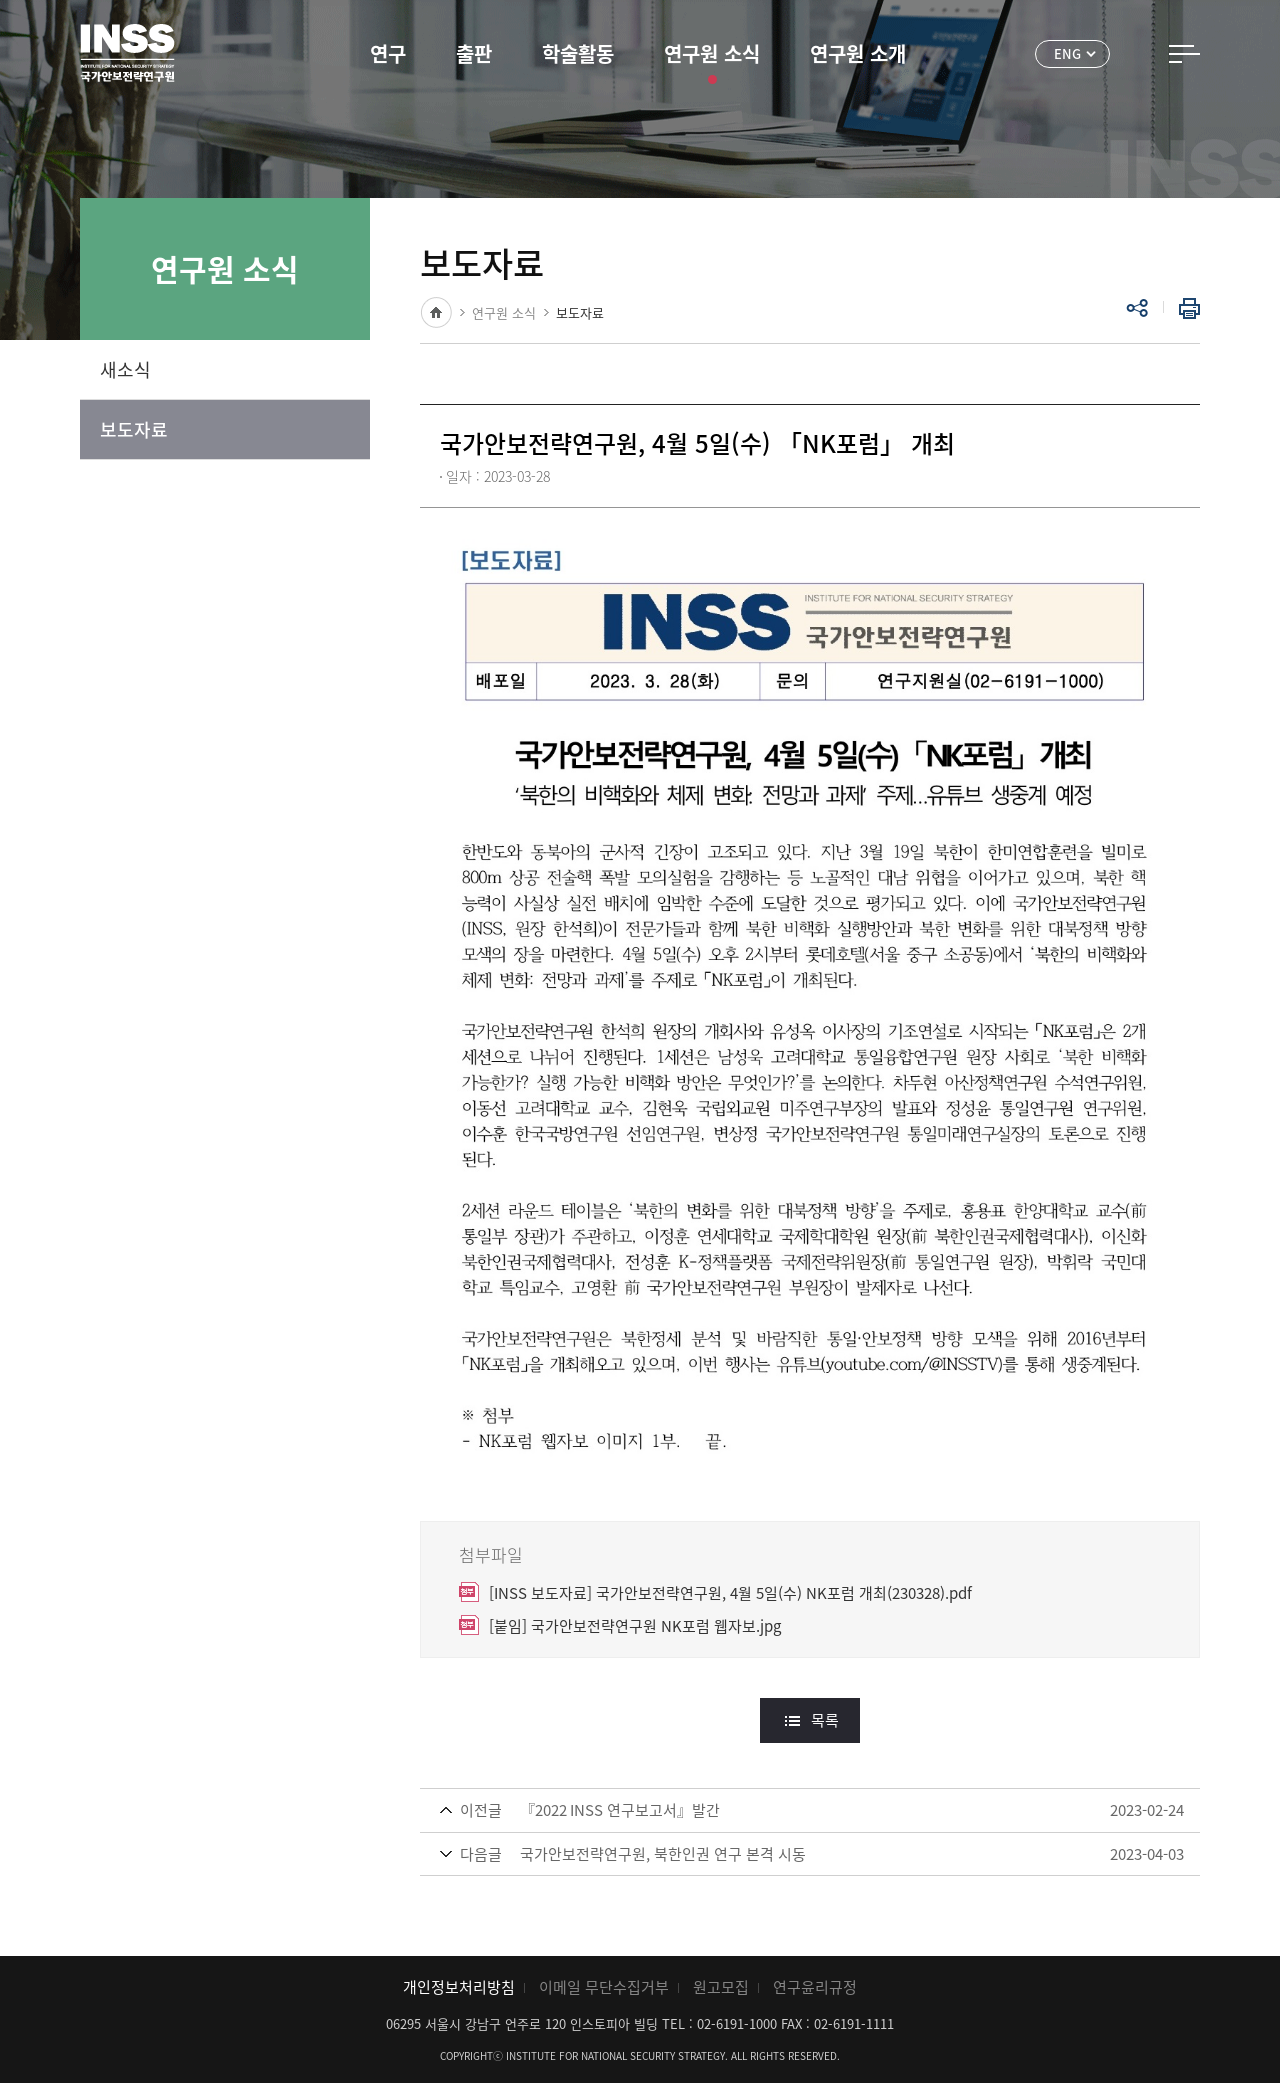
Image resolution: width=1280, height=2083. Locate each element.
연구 (388, 53)
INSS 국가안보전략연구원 (127, 53)
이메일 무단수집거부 (604, 1987)
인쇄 (1185, 308)
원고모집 (721, 1987)
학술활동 (578, 53)
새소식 (125, 369)
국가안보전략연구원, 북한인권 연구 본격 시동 (663, 1854)
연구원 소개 (858, 53)
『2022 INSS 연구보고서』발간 (620, 1810)
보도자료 (134, 429)
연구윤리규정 (815, 1987)
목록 (825, 1720)
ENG (1067, 53)
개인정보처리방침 (459, 1987)
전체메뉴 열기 (1184, 54)
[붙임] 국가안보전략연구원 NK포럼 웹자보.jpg (635, 1626)
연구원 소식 (712, 53)
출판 (474, 53)
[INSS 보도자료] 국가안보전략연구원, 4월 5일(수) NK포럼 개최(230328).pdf (730, 1593)
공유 (1137, 308)
